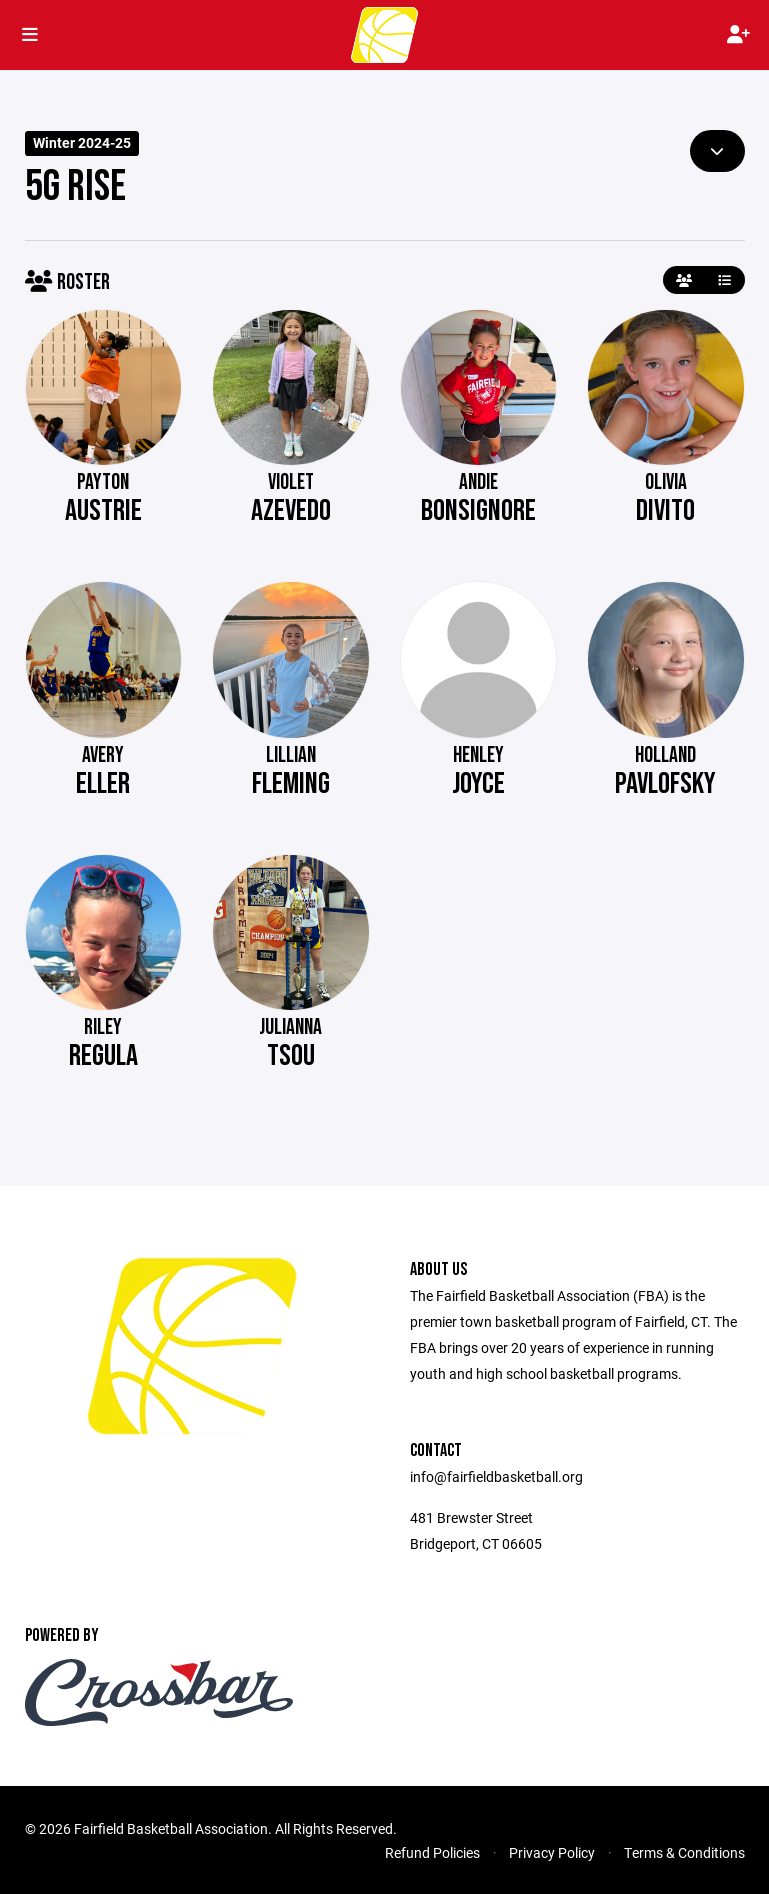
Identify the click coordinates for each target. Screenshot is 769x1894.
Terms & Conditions (684, 1852)
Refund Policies (432, 1852)
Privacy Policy (552, 1852)
